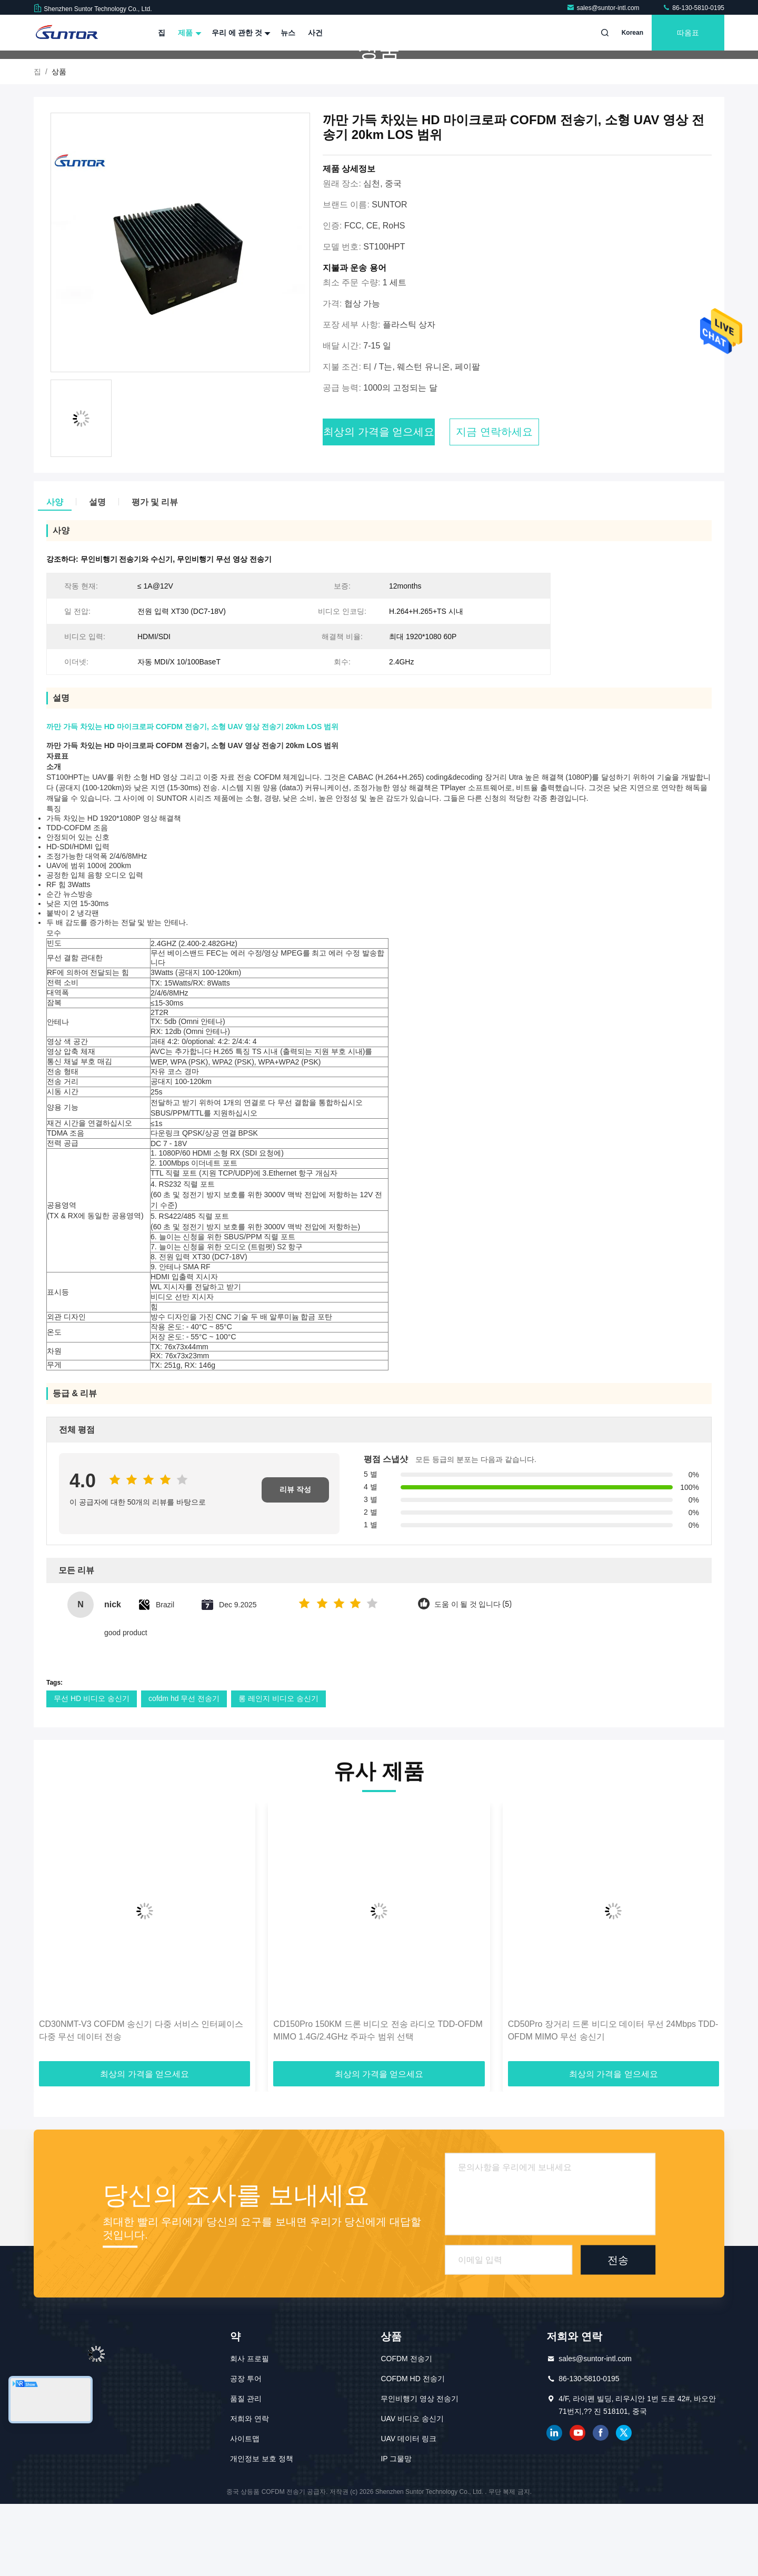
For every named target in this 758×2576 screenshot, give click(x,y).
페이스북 (601, 2505)
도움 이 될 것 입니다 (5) (473, 1676)
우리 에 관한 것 (240, 32)
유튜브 (577, 2505)
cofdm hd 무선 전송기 (184, 1770)
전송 (618, 2332)
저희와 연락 (249, 2491)
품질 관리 (246, 2470)
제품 (188, 32)
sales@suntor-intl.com (603, 8)
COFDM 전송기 (406, 2430)
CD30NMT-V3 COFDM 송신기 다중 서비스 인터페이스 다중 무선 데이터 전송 (141, 2102)
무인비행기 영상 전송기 (419, 2470)
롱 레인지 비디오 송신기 (278, 1770)
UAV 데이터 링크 (408, 2511)
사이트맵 (245, 2511)
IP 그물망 (396, 2531)
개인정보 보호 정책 (261, 2531)
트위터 (624, 2505)
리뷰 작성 (295, 1562)
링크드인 (554, 2505)
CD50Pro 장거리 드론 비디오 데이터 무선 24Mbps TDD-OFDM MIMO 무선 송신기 (613, 2102)
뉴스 (288, 32)
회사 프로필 (249, 2430)
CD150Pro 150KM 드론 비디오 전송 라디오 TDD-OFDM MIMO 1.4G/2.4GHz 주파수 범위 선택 (377, 2102)
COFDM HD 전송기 (412, 2450)
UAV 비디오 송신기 (412, 2491)
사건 (315, 32)
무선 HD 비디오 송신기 (91, 1770)
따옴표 (688, 32)
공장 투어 (246, 2450)
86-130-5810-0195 (693, 8)
